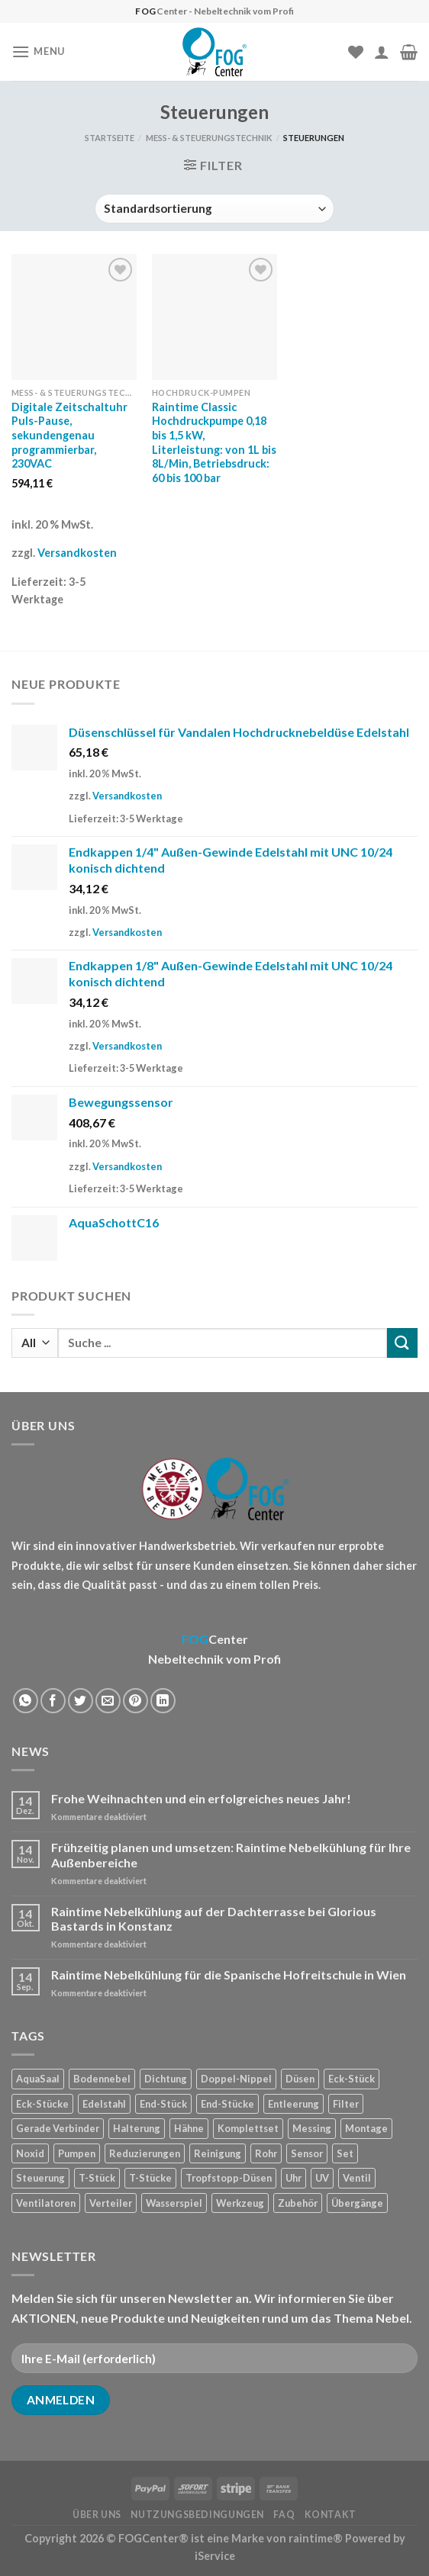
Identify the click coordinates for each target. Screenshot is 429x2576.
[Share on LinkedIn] (163, 1700)
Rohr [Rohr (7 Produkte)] (266, 2153)
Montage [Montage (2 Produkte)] (366, 2128)
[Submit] (402, 1343)
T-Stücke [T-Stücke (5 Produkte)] (150, 2178)
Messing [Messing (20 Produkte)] (311, 2128)
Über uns (97, 2514)
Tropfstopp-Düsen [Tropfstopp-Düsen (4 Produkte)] (228, 2178)
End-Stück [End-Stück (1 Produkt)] (163, 2104)
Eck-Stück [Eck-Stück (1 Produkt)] (351, 2079)
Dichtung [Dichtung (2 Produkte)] (165, 2079)
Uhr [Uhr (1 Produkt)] (293, 2178)
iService (215, 2555)
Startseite (109, 138)
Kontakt (330, 2514)
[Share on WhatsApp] (25, 1700)
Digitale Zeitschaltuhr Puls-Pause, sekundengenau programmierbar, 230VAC (69, 435)
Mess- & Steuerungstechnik (209, 138)
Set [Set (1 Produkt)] (345, 2153)
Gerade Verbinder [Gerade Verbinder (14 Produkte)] (57, 2128)
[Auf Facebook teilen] (53, 1700)
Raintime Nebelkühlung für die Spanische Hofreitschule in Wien (228, 1974)
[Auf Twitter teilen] (80, 1700)
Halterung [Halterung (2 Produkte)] (136, 2128)
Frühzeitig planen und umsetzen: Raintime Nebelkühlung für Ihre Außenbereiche (231, 1854)
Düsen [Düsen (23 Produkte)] (299, 2079)
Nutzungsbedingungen (197, 2514)
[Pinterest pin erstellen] (135, 1700)
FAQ (284, 2514)
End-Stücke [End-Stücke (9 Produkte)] (227, 2104)
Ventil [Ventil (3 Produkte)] (357, 2178)
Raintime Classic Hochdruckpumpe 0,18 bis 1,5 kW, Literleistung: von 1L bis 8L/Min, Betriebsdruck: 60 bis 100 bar (214, 442)
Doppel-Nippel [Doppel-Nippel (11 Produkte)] (236, 2079)
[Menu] (38, 51)
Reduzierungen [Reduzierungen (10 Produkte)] (144, 2153)
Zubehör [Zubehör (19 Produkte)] (298, 2203)
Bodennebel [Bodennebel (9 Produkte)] (102, 2079)
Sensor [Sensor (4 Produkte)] (307, 2153)
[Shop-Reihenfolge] (214, 209)
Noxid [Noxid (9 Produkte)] (30, 2153)
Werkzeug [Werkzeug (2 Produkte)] (240, 2203)
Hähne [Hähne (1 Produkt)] (189, 2128)
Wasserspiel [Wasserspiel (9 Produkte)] (174, 2203)
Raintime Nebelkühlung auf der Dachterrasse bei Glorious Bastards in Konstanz (213, 1918)
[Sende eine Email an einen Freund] (108, 1700)
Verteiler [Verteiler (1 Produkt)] (110, 2203)
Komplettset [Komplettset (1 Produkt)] (248, 2128)
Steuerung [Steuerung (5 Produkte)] (40, 2178)
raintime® (316, 2538)
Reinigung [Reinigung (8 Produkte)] (217, 2153)
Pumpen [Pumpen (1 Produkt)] (76, 2153)
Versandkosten (77, 552)
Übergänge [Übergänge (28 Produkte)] (357, 2203)
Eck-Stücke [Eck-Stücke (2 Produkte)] (42, 2104)
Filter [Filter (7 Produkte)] (346, 2104)
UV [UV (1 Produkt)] (322, 2178)
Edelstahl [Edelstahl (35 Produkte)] (104, 2104)
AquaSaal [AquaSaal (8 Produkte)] (38, 2079)
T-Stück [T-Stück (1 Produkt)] (97, 2178)
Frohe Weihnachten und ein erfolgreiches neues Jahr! (201, 1798)
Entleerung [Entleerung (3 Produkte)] (293, 2104)
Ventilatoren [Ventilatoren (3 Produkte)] (46, 2203)
